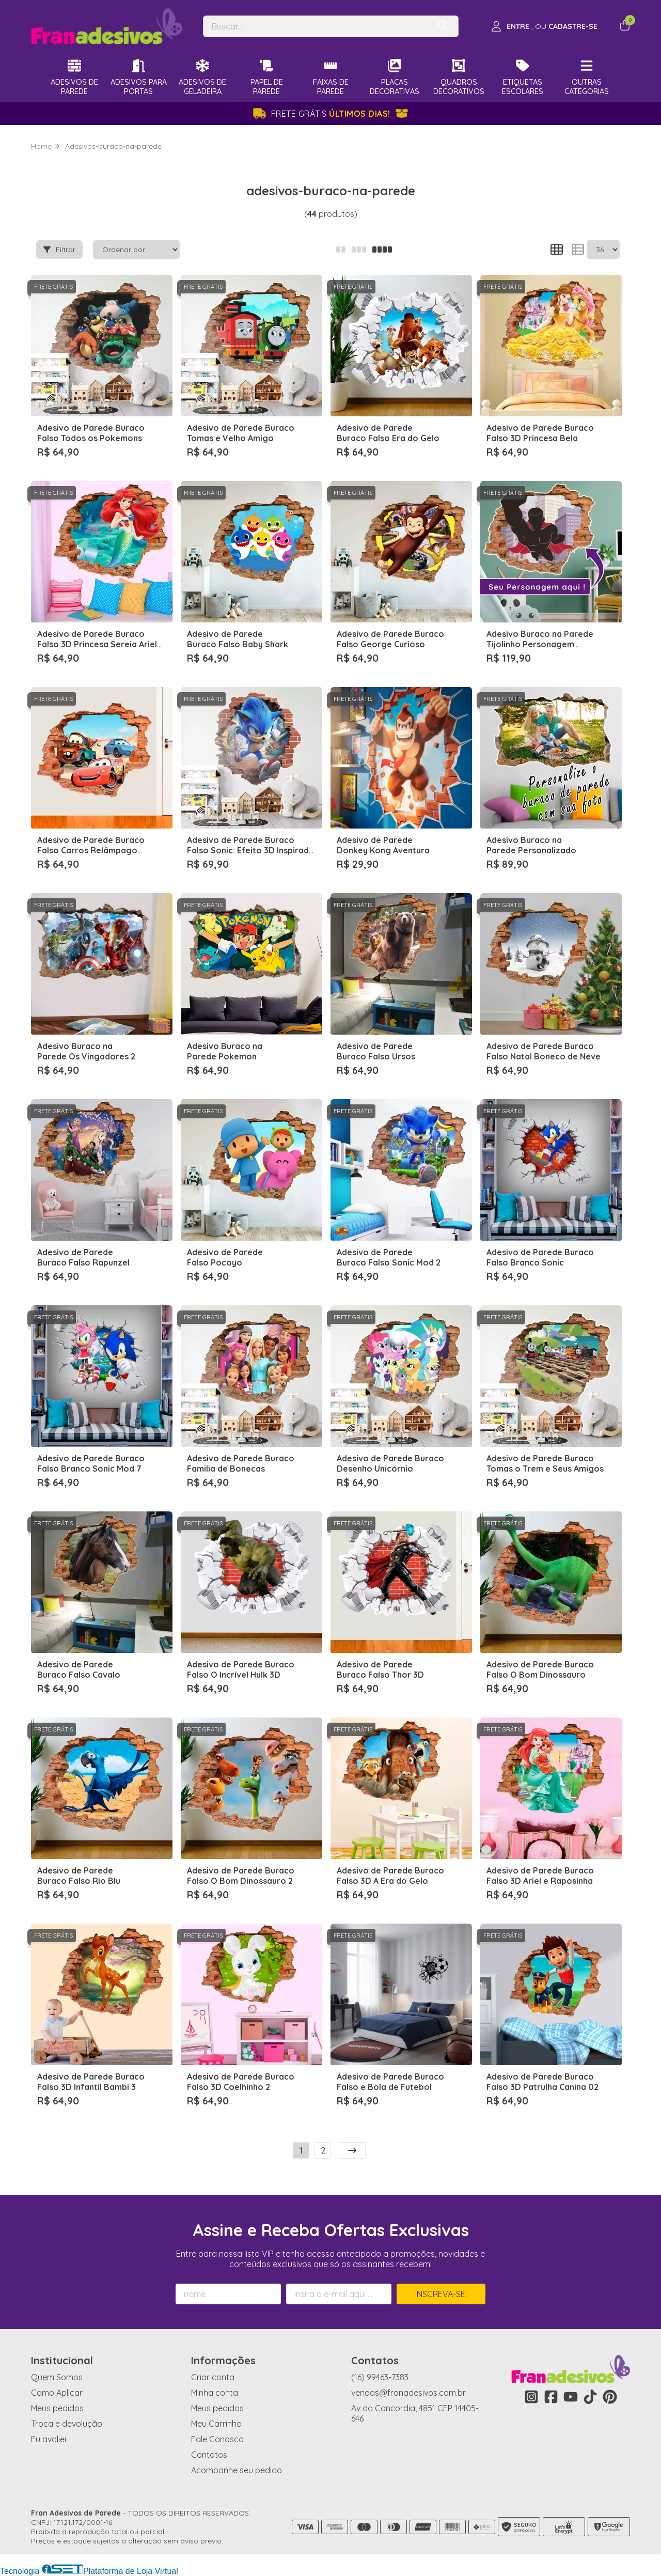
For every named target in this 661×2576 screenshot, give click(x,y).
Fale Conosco (217, 2439)
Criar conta (212, 2377)
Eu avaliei (48, 2439)
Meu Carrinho (216, 2423)
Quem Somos (57, 2377)
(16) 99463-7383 (379, 2377)
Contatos (209, 2454)
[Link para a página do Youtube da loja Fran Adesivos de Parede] (570, 2397)
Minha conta (214, 2392)
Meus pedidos (57, 2408)
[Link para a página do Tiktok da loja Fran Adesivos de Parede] (590, 2397)
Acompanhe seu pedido (236, 2470)
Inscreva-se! (441, 2294)
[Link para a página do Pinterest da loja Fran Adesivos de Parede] (610, 2397)
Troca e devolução (66, 2423)
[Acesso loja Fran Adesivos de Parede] (544, 26)
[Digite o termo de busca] (316, 26)
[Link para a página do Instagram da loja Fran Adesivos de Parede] (531, 2397)
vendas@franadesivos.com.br (408, 2392)
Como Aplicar (57, 2392)
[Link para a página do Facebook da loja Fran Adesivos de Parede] (551, 2397)
